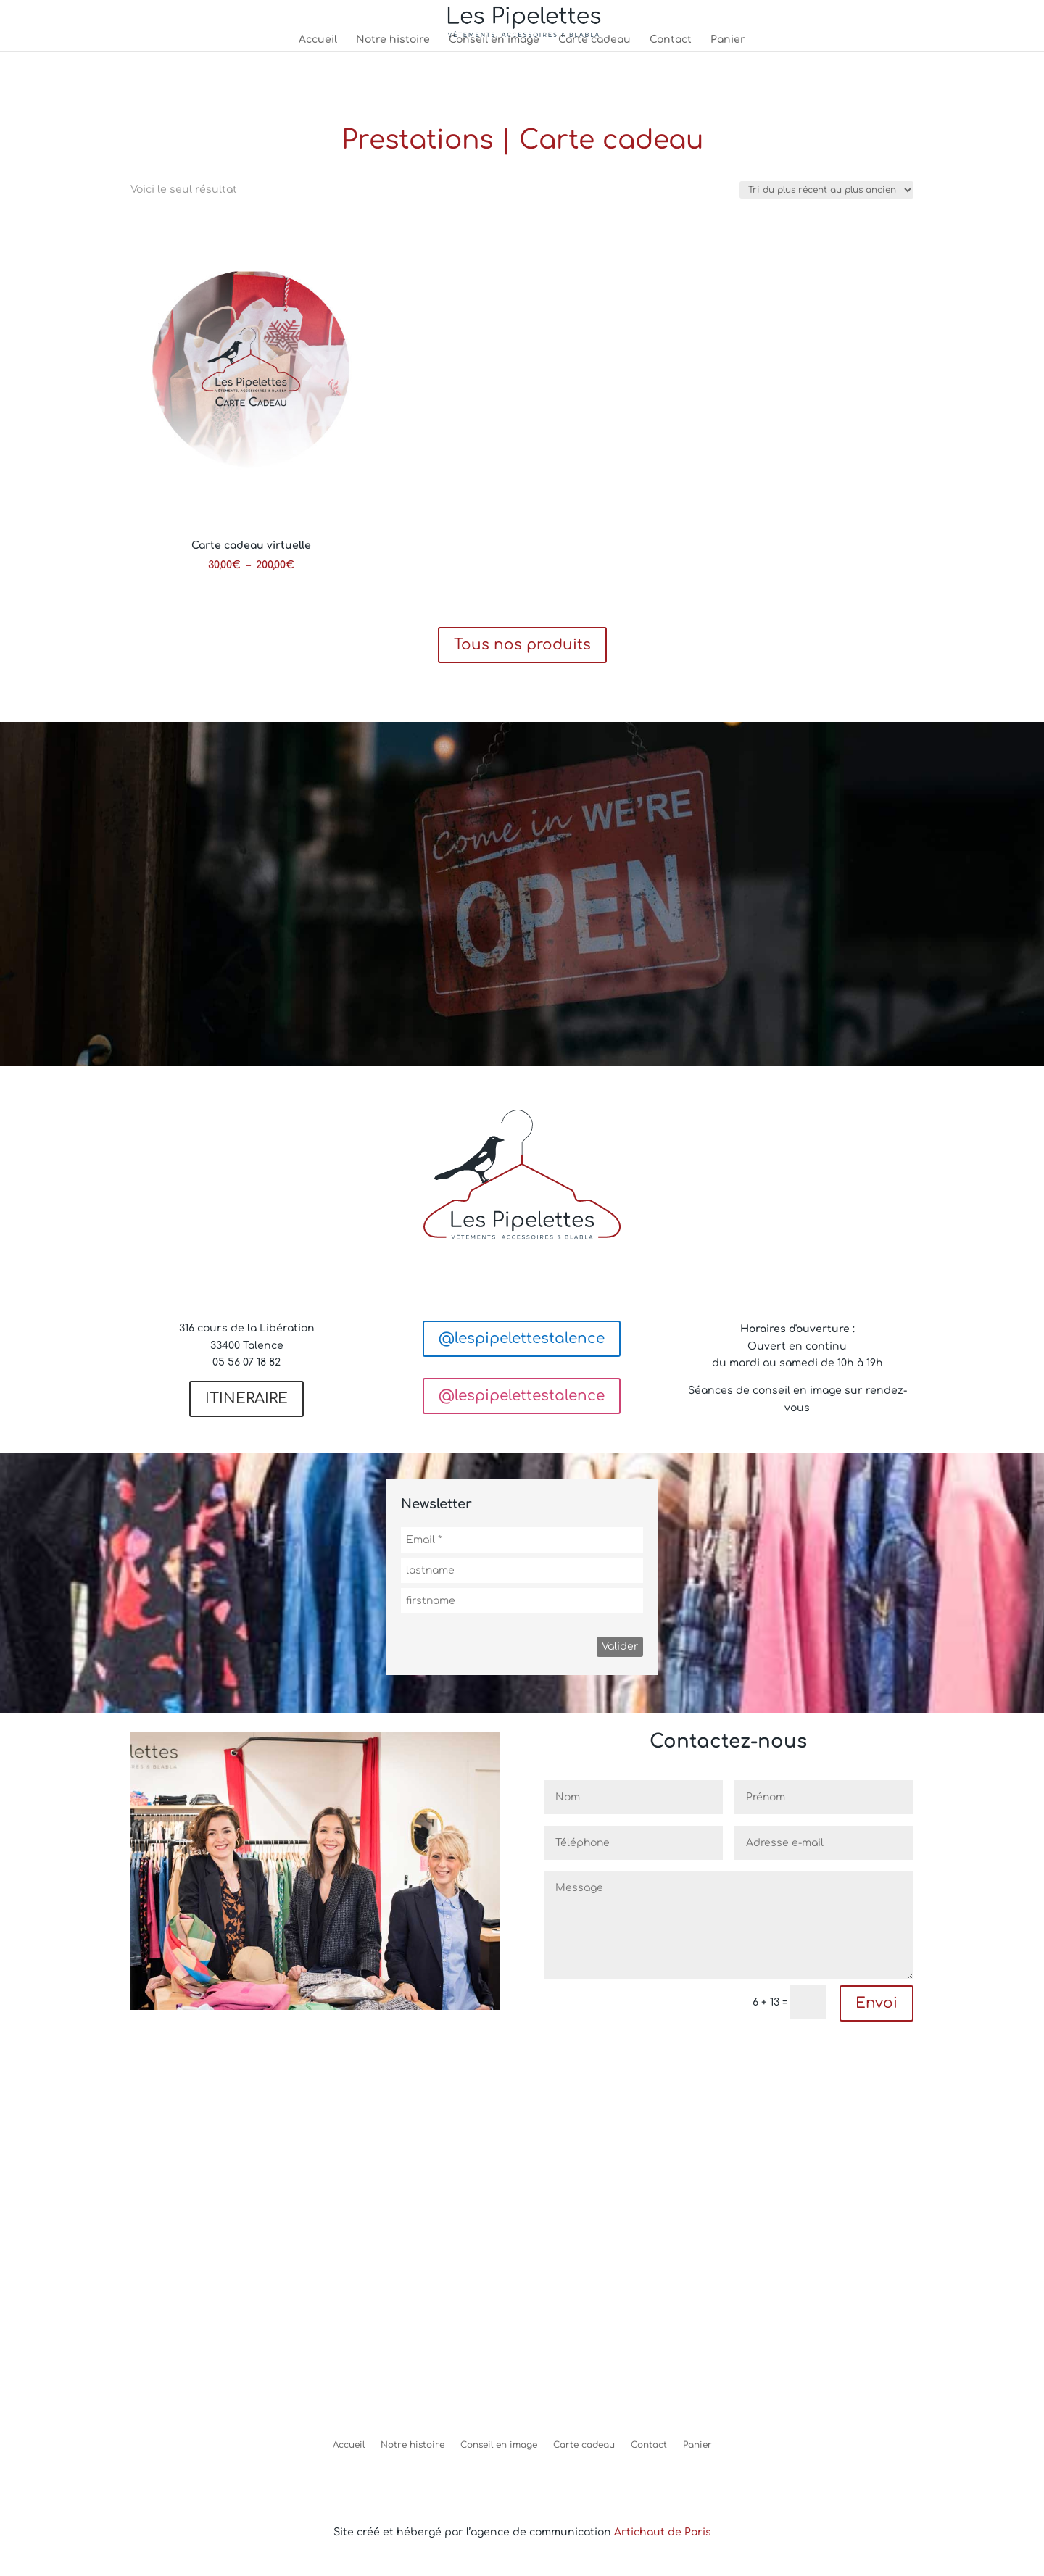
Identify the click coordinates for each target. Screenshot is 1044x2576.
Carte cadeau (594, 40)
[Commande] (827, 190)
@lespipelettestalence (522, 1338)
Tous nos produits (522, 644)
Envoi (877, 2003)
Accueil (318, 40)
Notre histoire (393, 40)
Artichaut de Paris (662, 2532)
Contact (671, 40)
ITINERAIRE (246, 1398)
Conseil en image (494, 40)
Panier (727, 40)
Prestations (417, 139)
